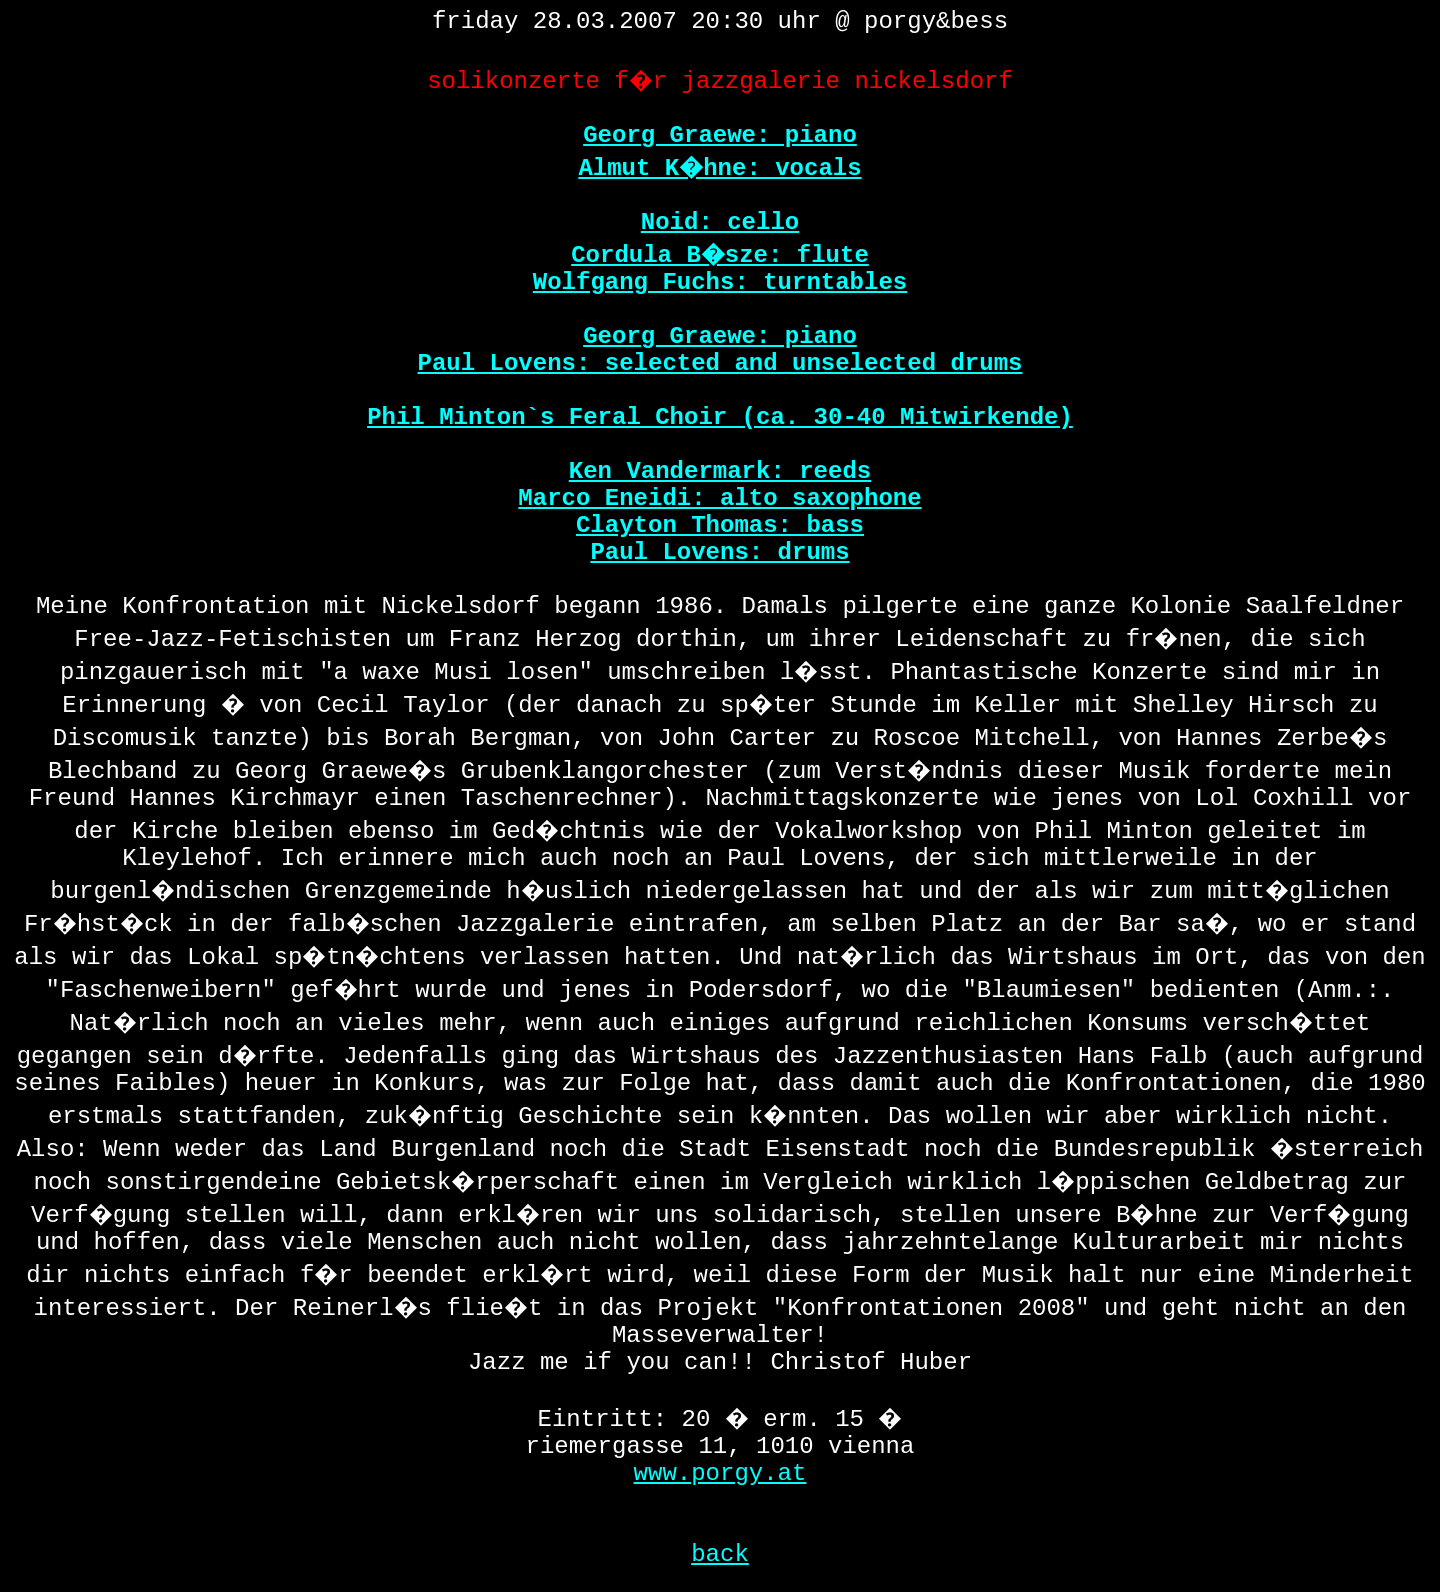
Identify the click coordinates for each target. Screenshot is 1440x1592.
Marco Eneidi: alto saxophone (719, 498)
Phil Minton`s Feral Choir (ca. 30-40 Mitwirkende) (720, 417)
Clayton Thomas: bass (720, 525)
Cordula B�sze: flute (720, 255)
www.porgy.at (720, 1473)
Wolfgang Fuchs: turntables (720, 282)
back (720, 1554)
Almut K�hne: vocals (719, 168)
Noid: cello (720, 222)
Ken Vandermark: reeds (720, 471)
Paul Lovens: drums (719, 552)
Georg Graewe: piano (720, 135)
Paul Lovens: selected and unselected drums (720, 363)
